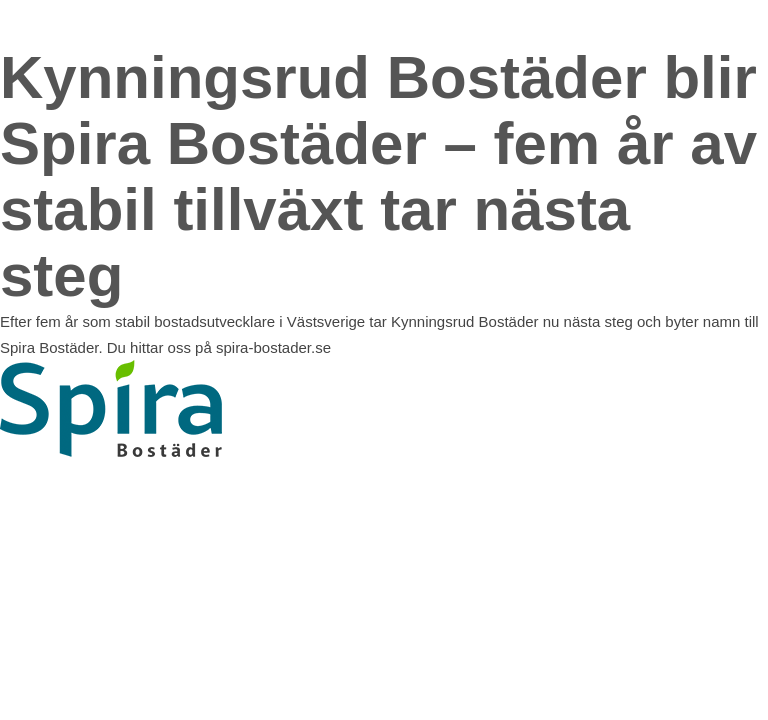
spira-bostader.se (273, 347)
